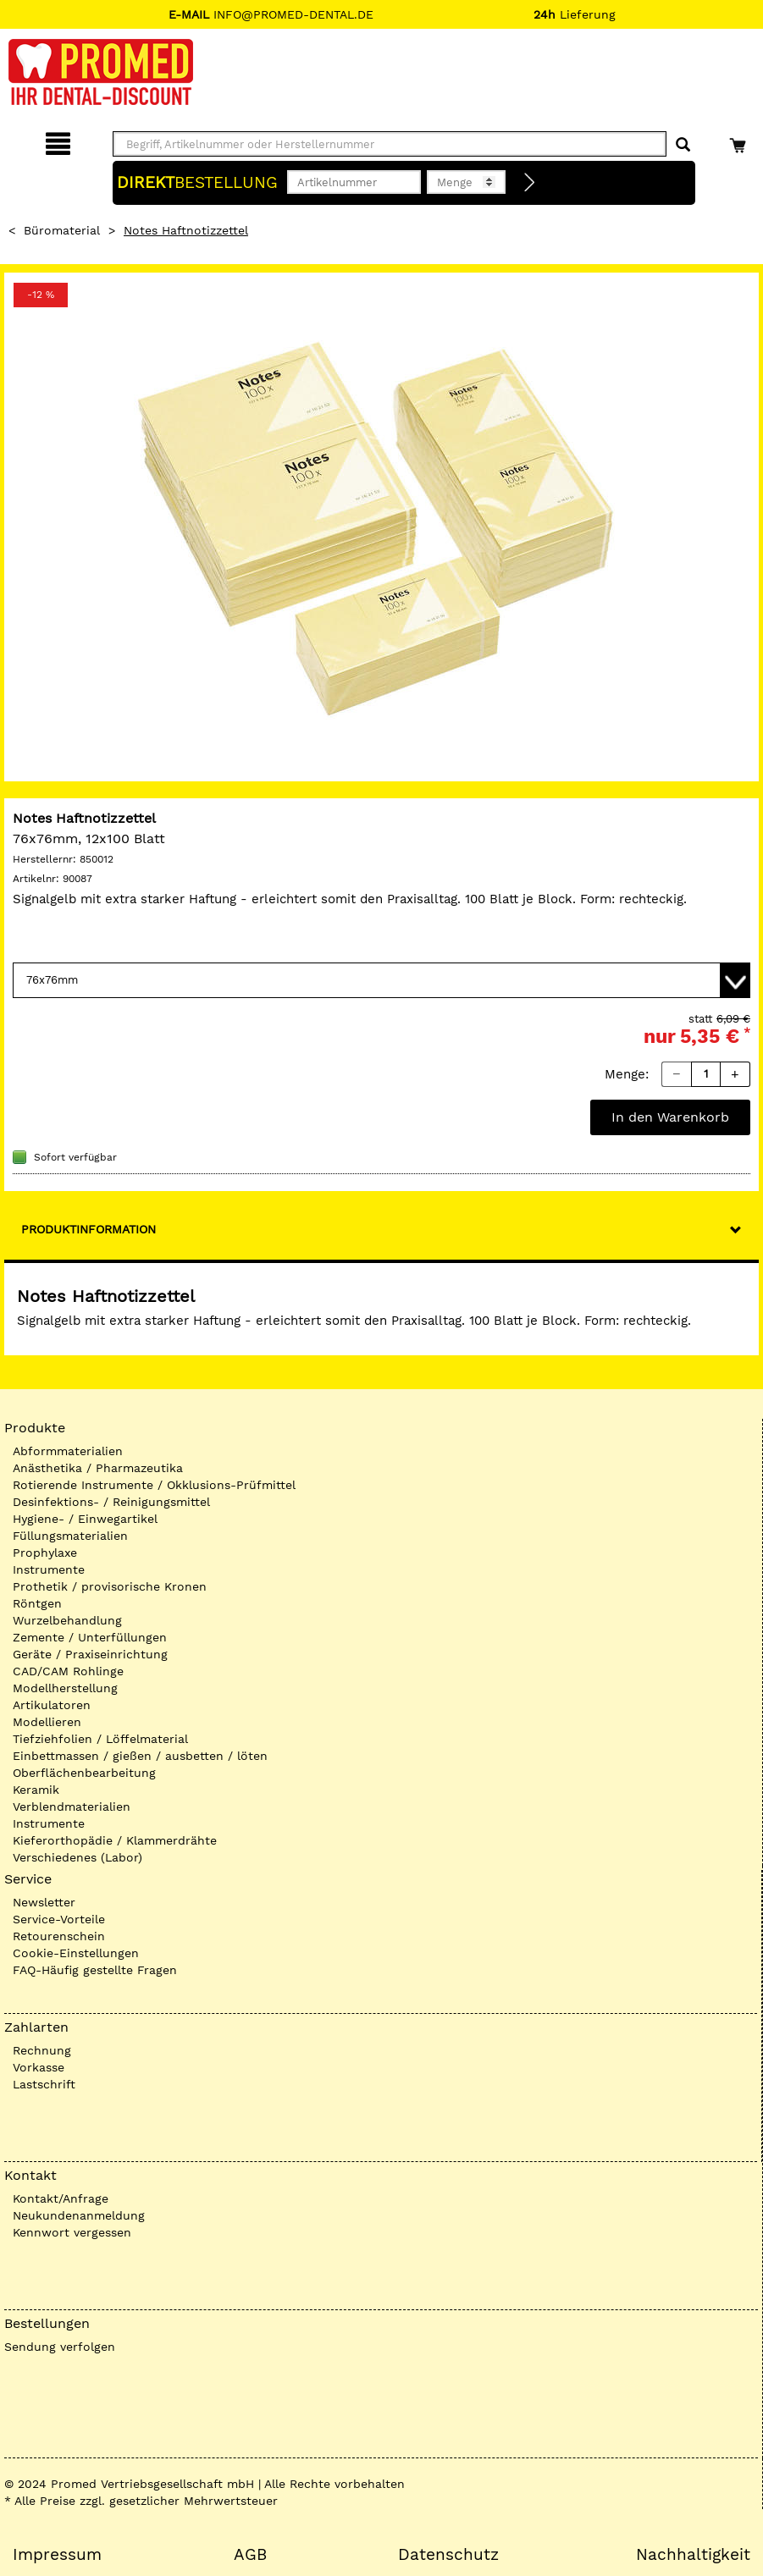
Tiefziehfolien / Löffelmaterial (100, 1739)
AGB (250, 2555)
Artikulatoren (52, 1705)
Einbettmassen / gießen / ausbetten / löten (140, 1755)
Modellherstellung (65, 1688)
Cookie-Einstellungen (76, 1953)
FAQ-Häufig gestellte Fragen (95, 1970)
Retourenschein (59, 1936)
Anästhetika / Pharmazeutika (98, 1468)
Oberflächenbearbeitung (84, 1772)
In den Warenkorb (670, 1117)
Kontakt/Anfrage (60, 2198)
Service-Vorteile (59, 1919)
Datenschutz (448, 2555)
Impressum (57, 2555)
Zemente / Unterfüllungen (90, 1637)
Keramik (36, 1789)
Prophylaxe (45, 1552)
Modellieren (47, 1722)
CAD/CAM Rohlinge (68, 1671)
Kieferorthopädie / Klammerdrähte (115, 1840)
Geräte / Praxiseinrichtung (90, 1654)
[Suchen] (683, 145)
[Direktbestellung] (530, 183)
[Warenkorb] (739, 140)
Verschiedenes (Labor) (77, 1857)
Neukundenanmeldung (79, 2215)
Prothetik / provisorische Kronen (110, 1586)
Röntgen (37, 1603)
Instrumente (49, 1569)
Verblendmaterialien (71, 1806)
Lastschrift (44, 2084)
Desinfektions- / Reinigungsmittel (111, 1502)
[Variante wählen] (381, 980)
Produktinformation (88, 1229)
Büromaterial (62, 230)
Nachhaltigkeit (693, 2555)
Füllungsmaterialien (70, 1535)
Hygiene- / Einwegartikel (85, 1518)
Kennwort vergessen (72, 2232)
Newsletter (44, 1902)
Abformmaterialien (68, 1451)
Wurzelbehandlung (67, 1620)
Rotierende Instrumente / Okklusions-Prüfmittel (154, 1485)
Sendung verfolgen (59, 2346)
